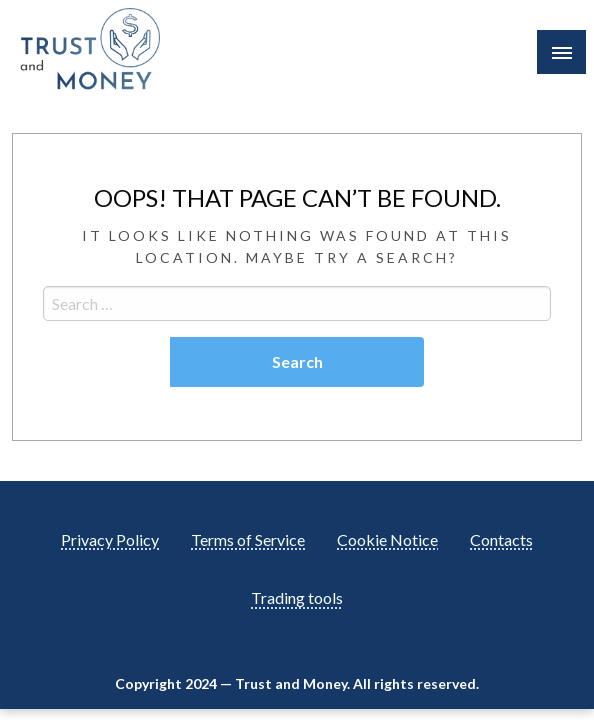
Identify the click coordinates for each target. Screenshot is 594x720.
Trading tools (297, 597)
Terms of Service (248, 539)
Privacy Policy (110, 539)
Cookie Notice (387, 539)
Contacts (501, 539)
